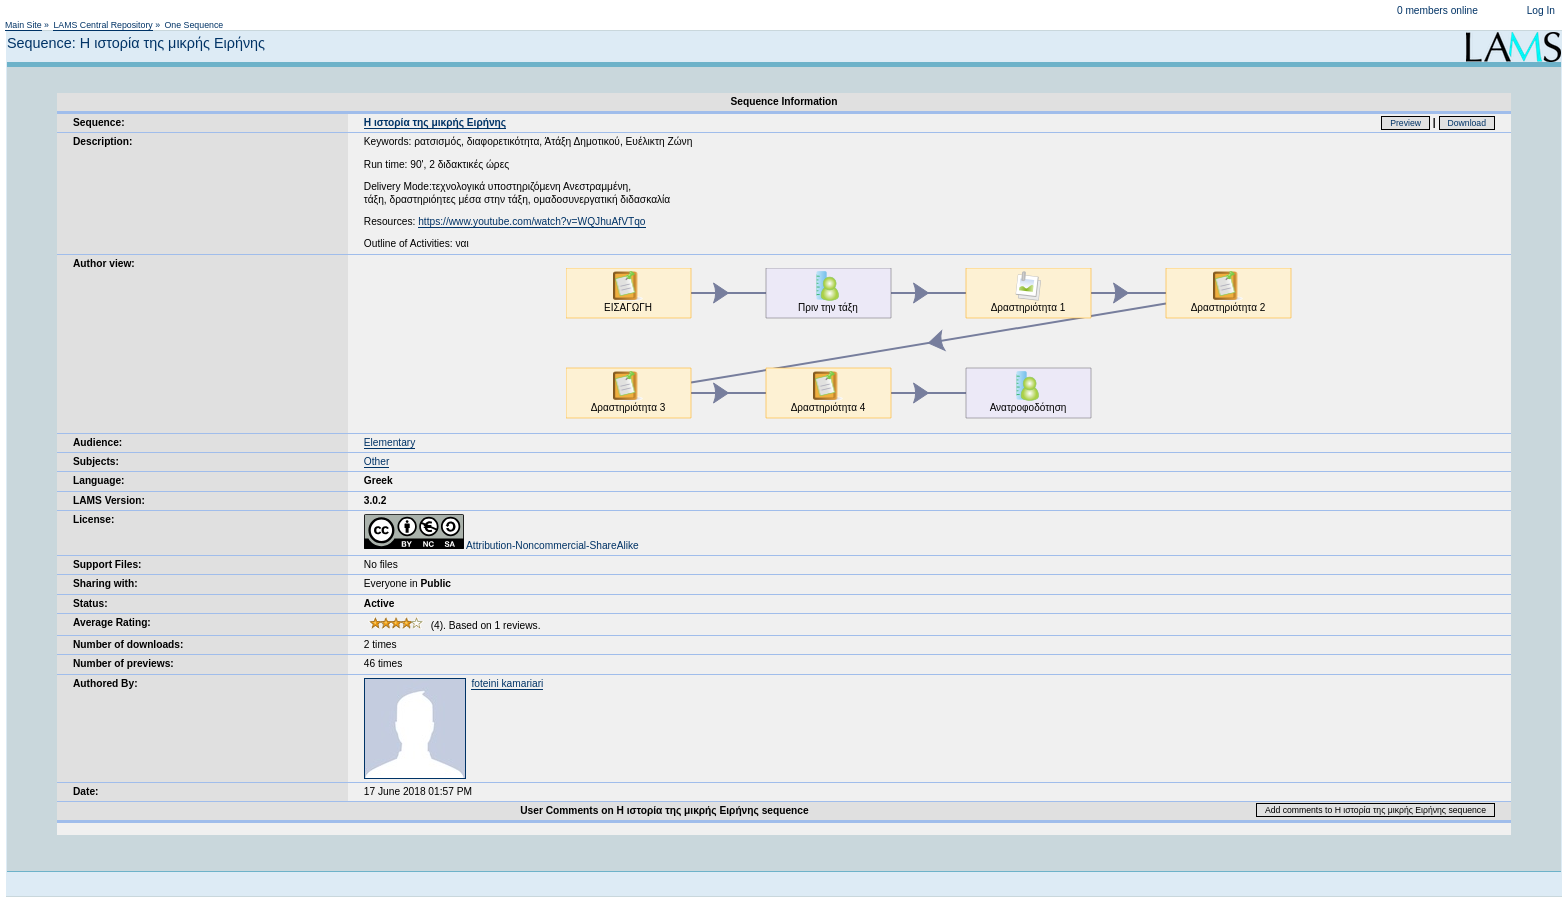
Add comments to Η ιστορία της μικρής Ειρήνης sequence (1375, 810)
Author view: (104, 263)
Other (376, 461)
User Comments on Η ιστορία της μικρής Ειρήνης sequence (664, 810)
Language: (99, 480)
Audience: (97, 442)
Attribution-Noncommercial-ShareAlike (501, 545)
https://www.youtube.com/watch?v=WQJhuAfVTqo (531, 221)
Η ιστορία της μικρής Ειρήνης (435, 122)
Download (1467, 123)
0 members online (1437, 10)
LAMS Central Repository (102, 25)
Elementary (390, 442)
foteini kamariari (507, 683)
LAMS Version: (109, 500)
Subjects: (96, 461)
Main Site (23, 25)
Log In (1541, 10)
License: (93, 519)
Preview (1405, 123)
